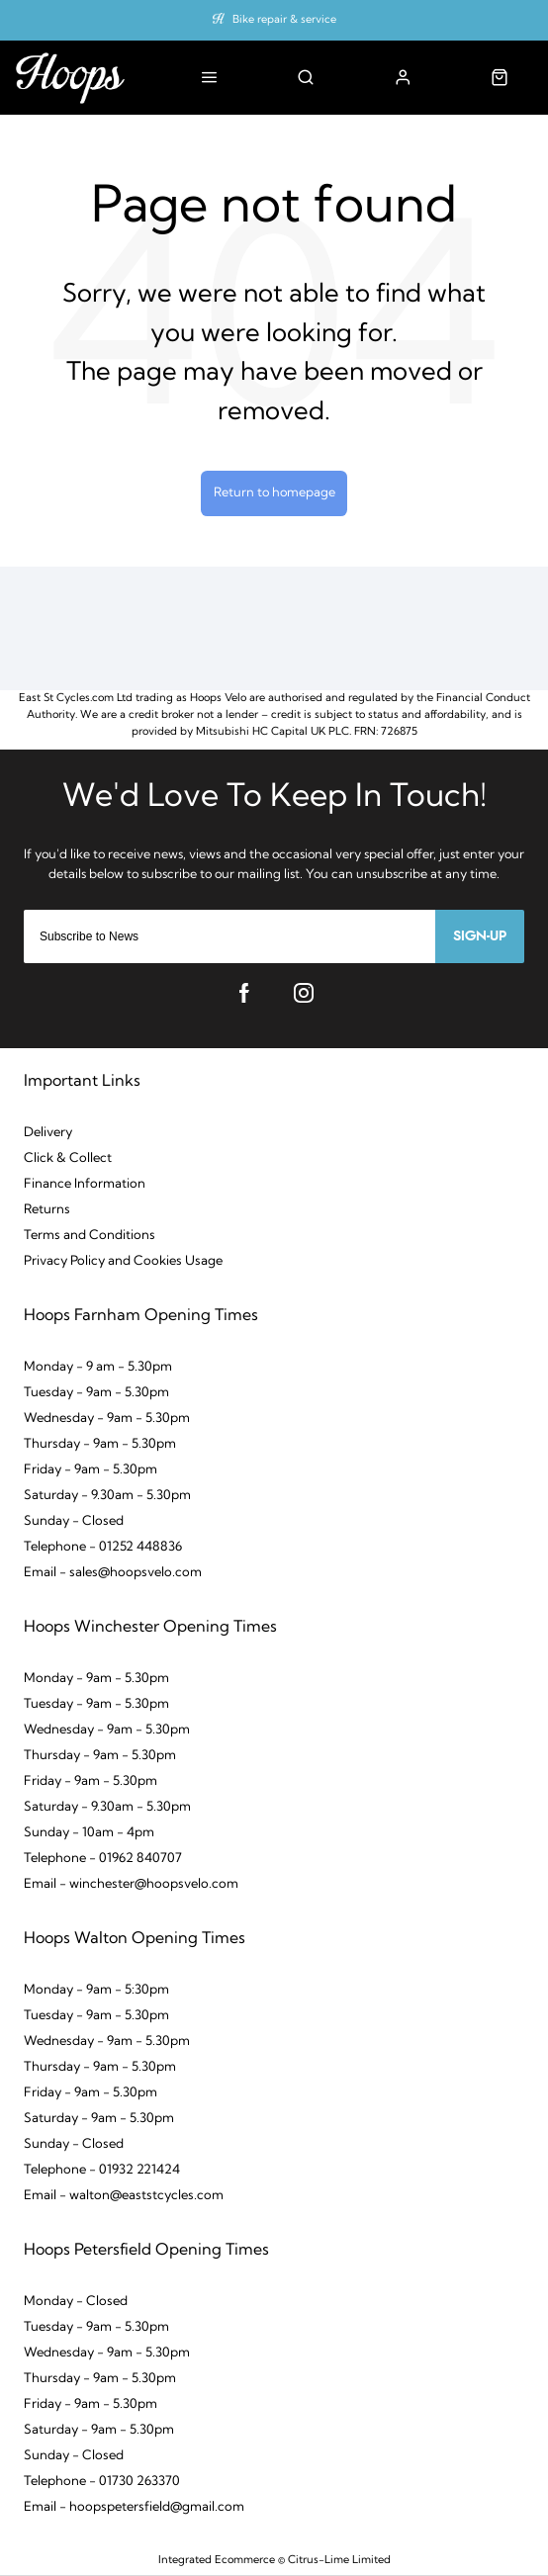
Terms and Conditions (89, 1235)
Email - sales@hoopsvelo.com (113, 1572)
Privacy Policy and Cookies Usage (123, 1261)
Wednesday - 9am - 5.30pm (107, 1418)
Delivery (48, 1132)
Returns (47, 1209)
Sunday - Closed (74, 1521)
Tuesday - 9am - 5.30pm (96, 1392)
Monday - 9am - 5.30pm (96, 1678)
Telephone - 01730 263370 (102, 2481)
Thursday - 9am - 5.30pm (100, 1444)
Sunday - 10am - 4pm (89, 1832)
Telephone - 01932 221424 (102, 2170)
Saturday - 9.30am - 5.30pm (107, 1495)
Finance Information (84, 1184)
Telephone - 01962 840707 (103, 1858)
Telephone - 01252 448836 (103, 1547)
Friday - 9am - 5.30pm (90, 1470)
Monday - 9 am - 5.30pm (98, 1367)
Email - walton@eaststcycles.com (124, 2195)
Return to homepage (274, 493)
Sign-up (479, 936)
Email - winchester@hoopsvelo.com (131, 1884)
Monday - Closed (76, 2301)
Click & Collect (68, 1158)
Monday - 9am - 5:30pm (96, 1990)
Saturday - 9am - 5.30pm (99, 2118)
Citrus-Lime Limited (339, 2560)
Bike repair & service (284, 20)
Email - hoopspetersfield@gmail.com (134, 2507)
